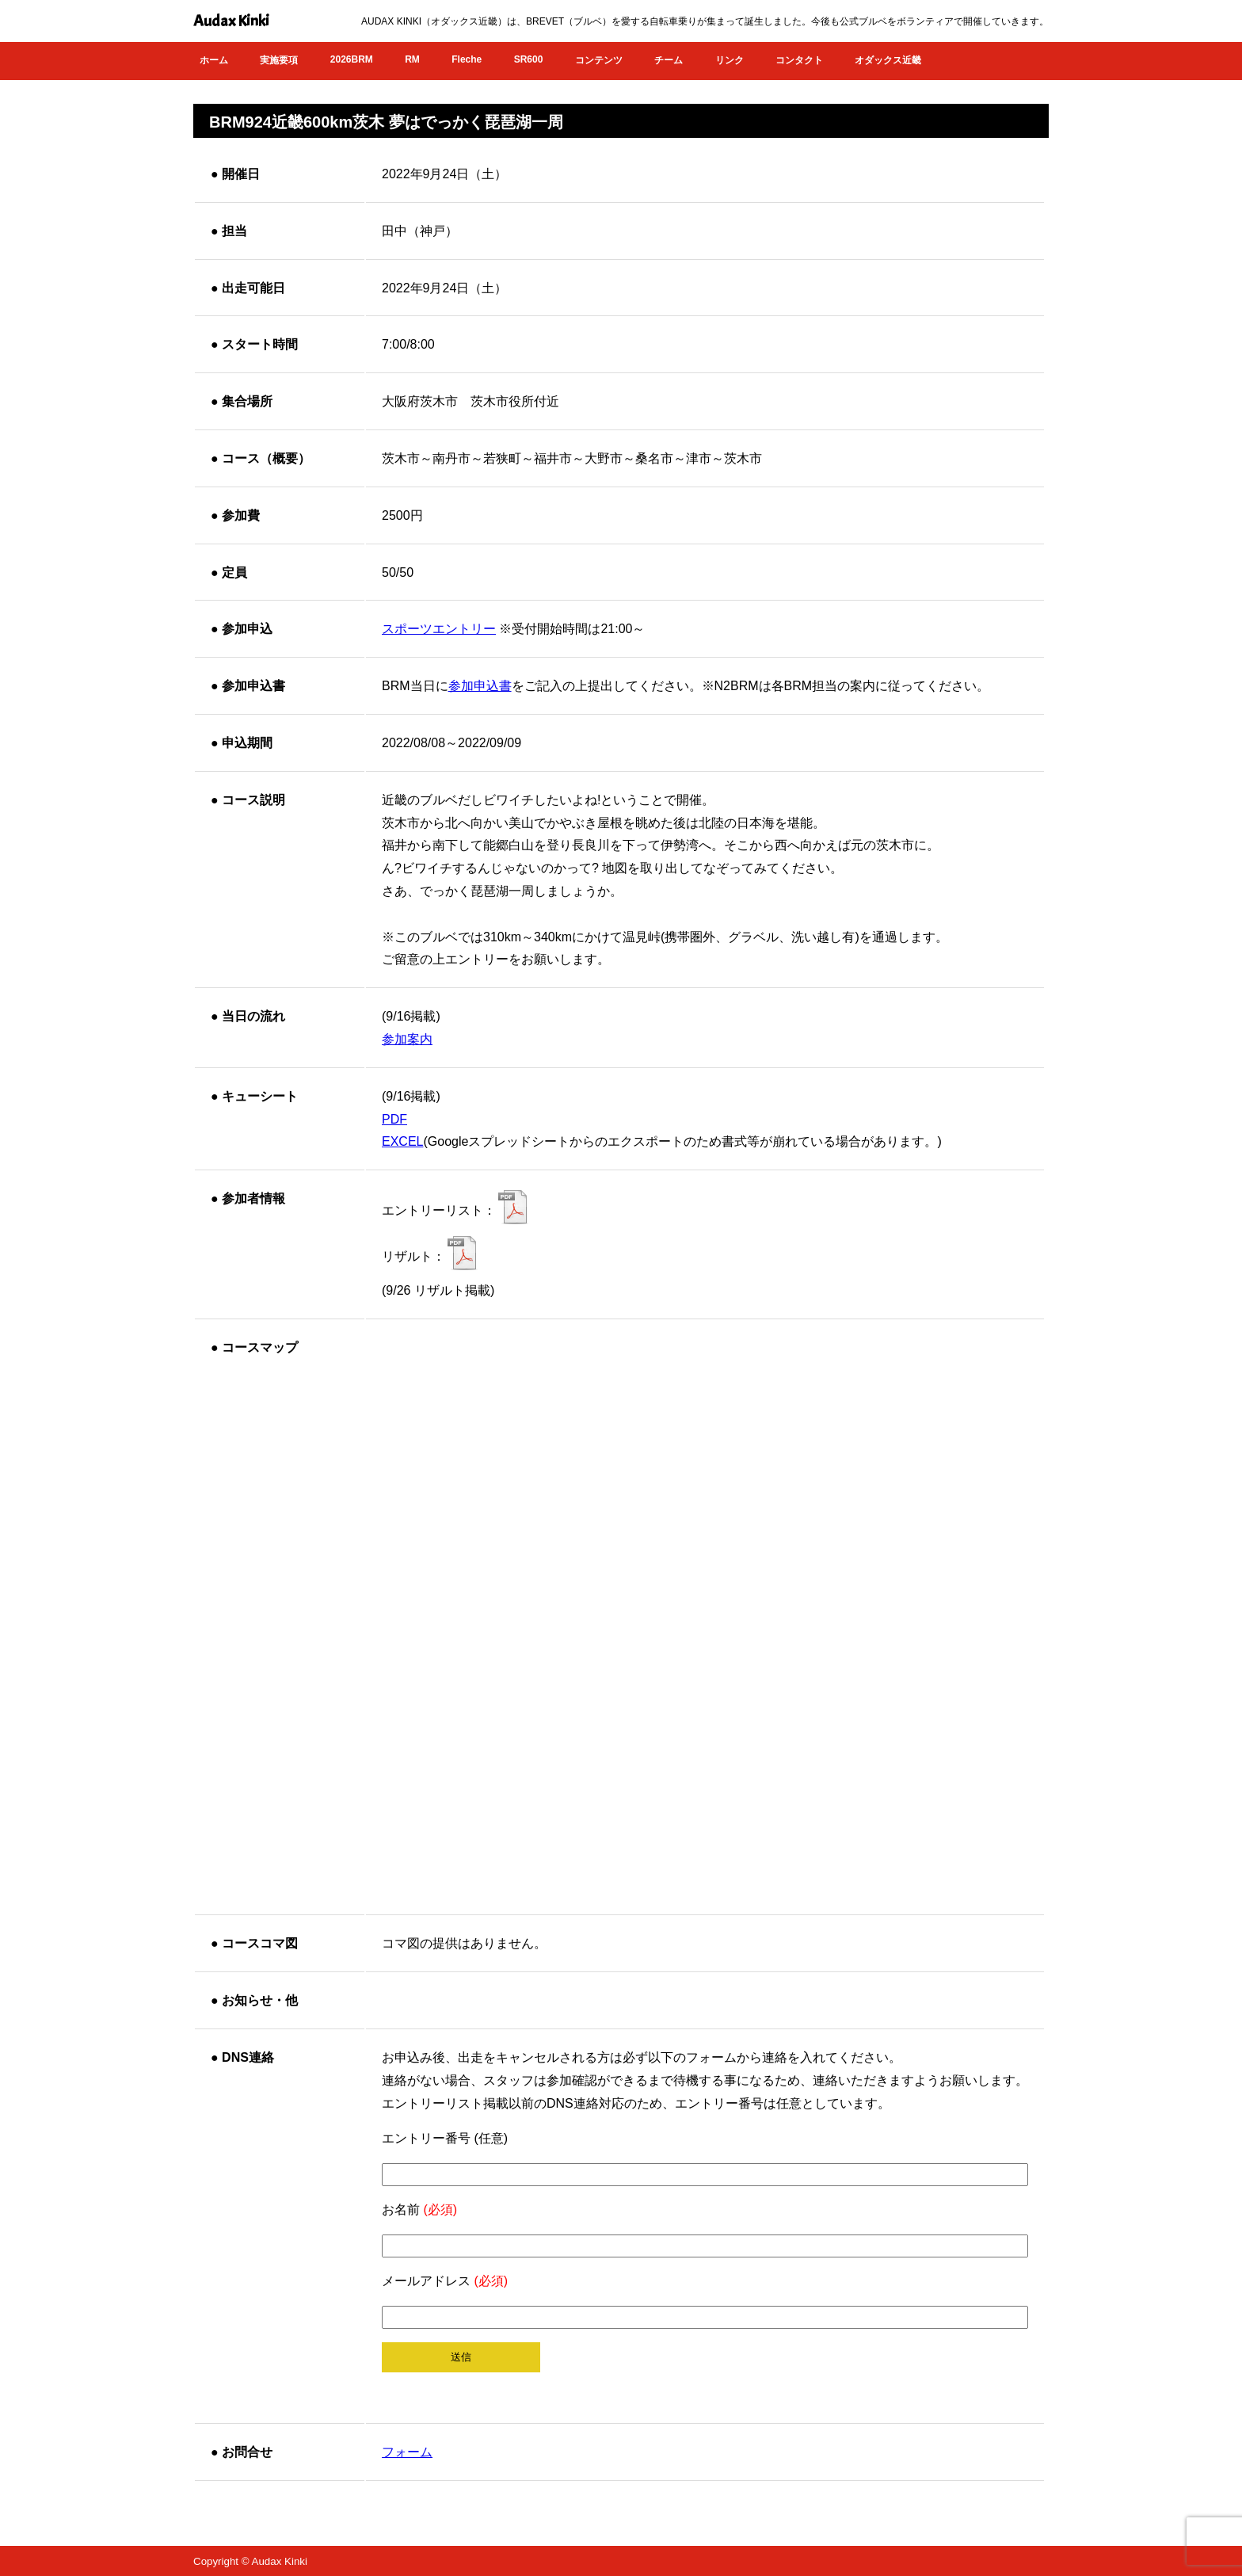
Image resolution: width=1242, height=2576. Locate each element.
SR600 (528, 59)
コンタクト (799, 60)
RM (412, 59)
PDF (394, 1119)
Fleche (466, 59)
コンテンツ (599, 60)
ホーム (214, 60)
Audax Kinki (231, 21)
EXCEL (402, 1141)
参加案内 (407, 1039)
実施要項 (279, 60)
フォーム (407, 2452)
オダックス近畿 (888, 60)
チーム (668, 60)
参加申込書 (480, 686)
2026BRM (351, 59)
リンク (729, 60)
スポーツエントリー (439, 628)
